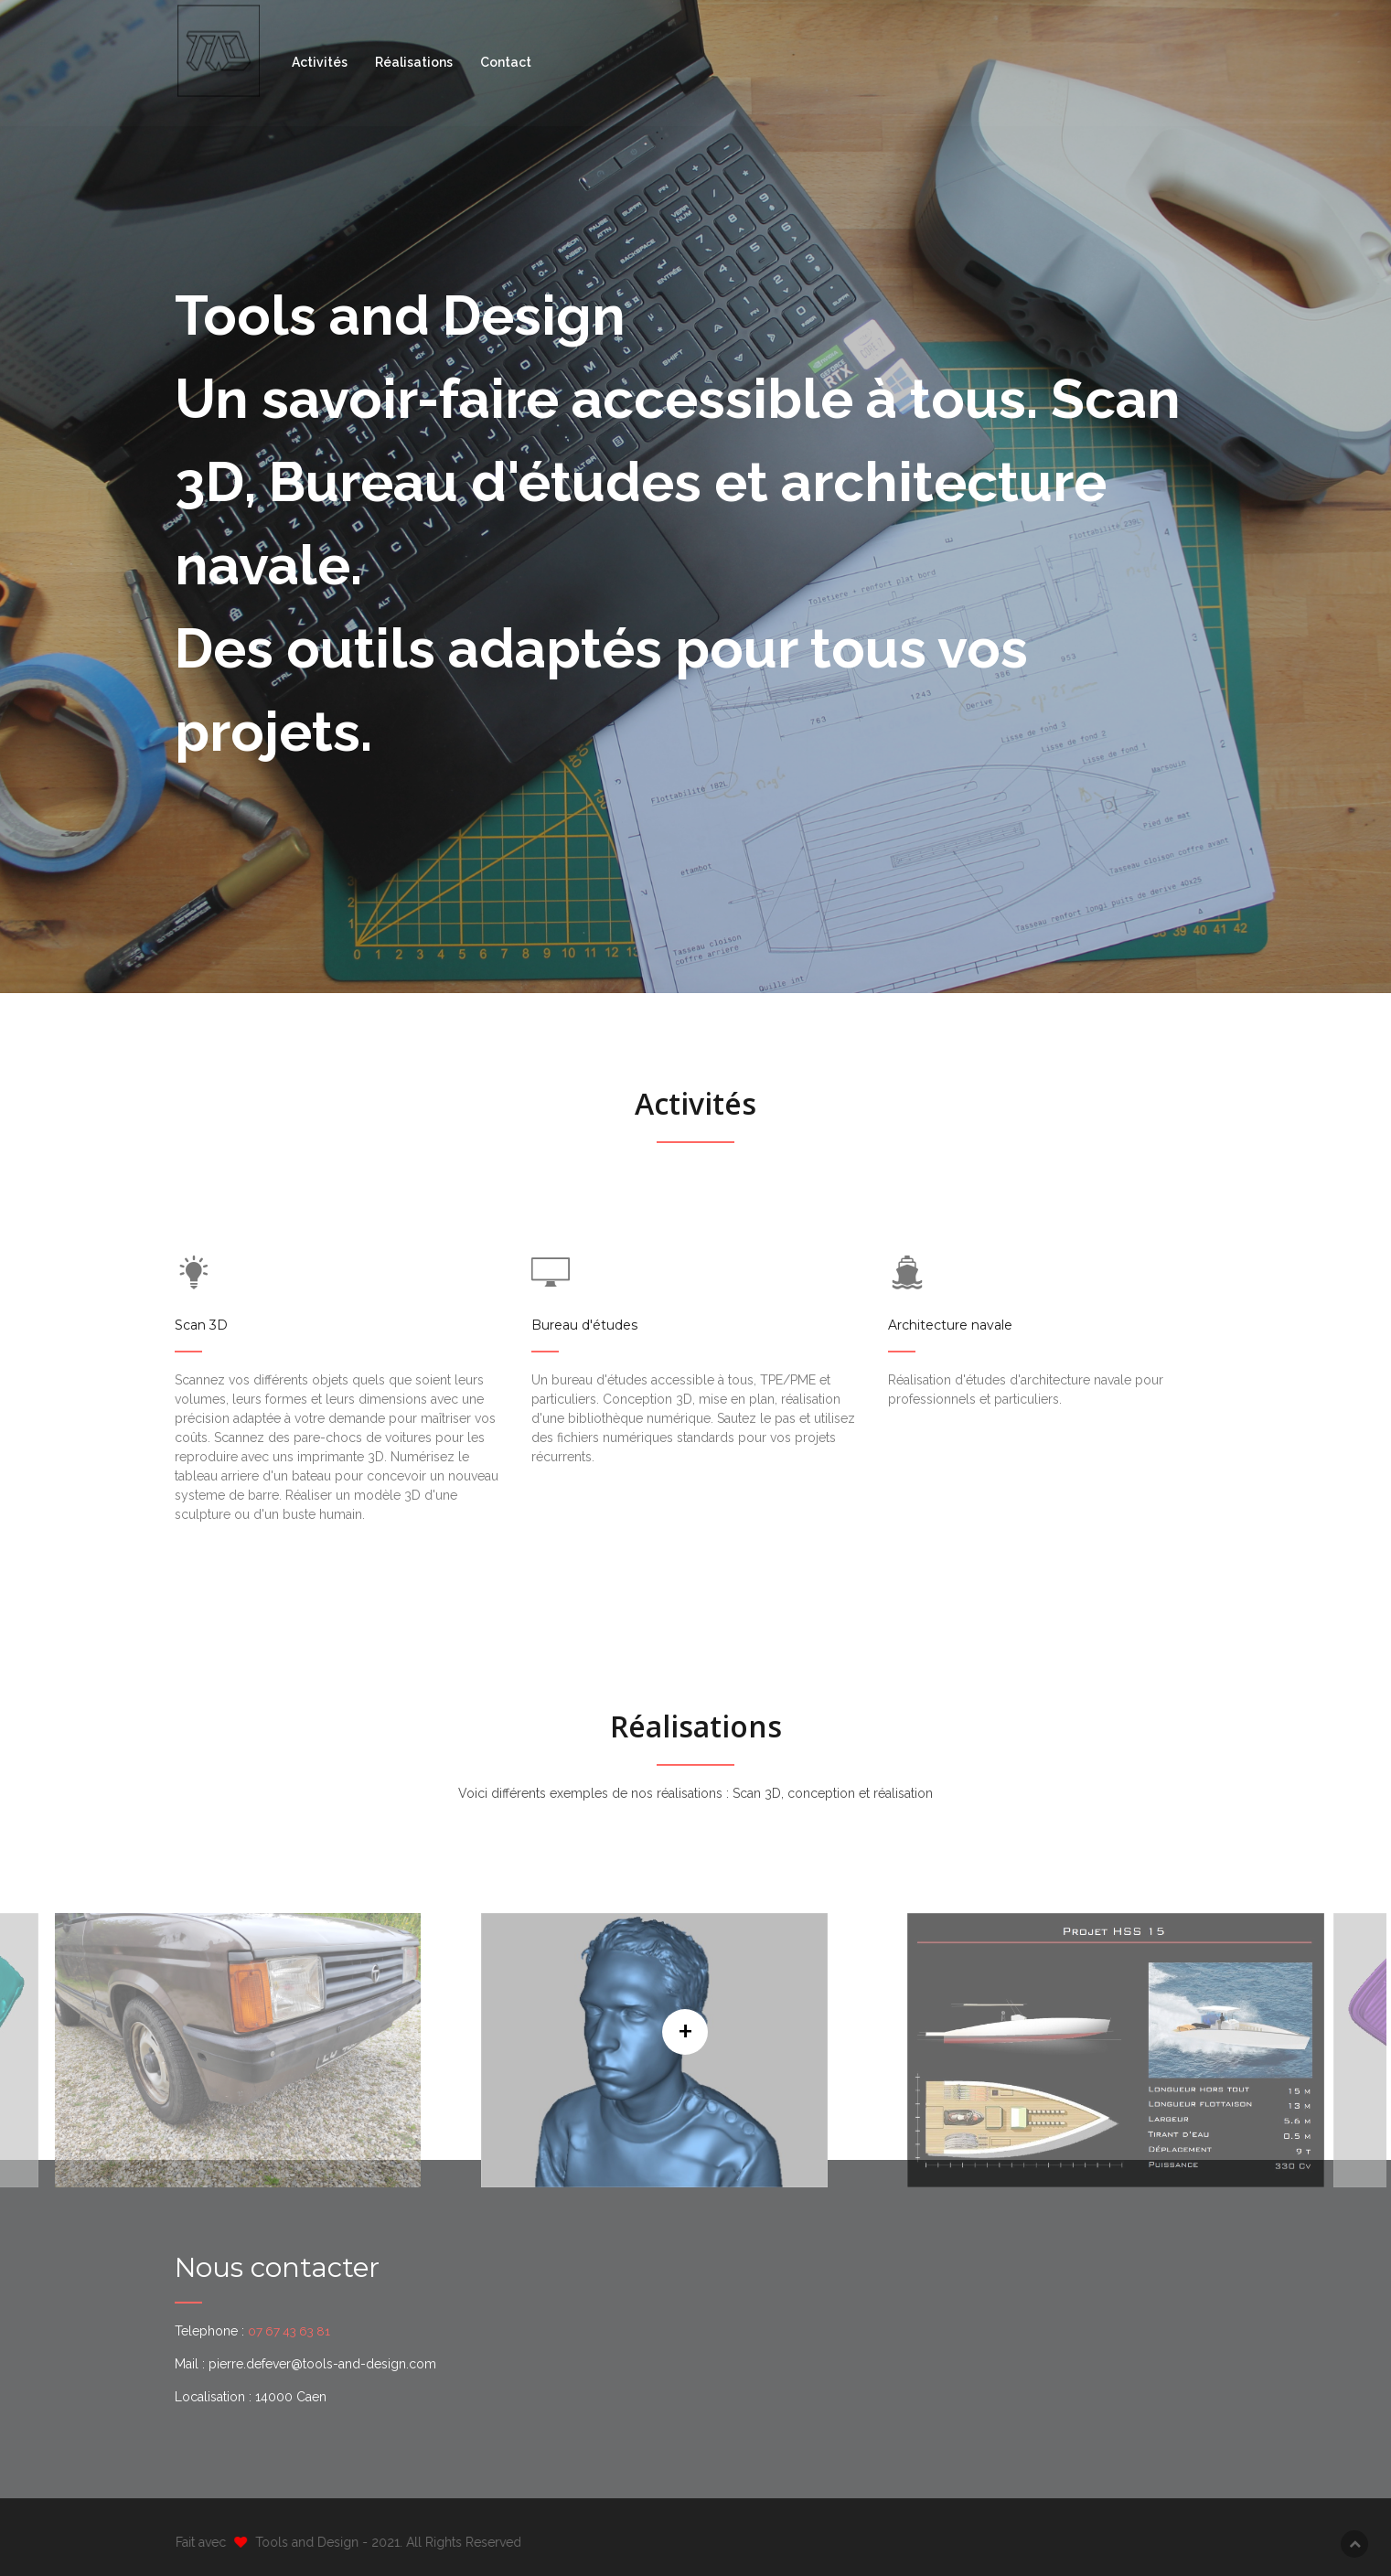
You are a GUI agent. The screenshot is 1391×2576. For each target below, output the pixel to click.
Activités (324, 63)
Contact (510, 63)
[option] (692, 2050)
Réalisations (418, 63)
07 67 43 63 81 (292, 2331)
